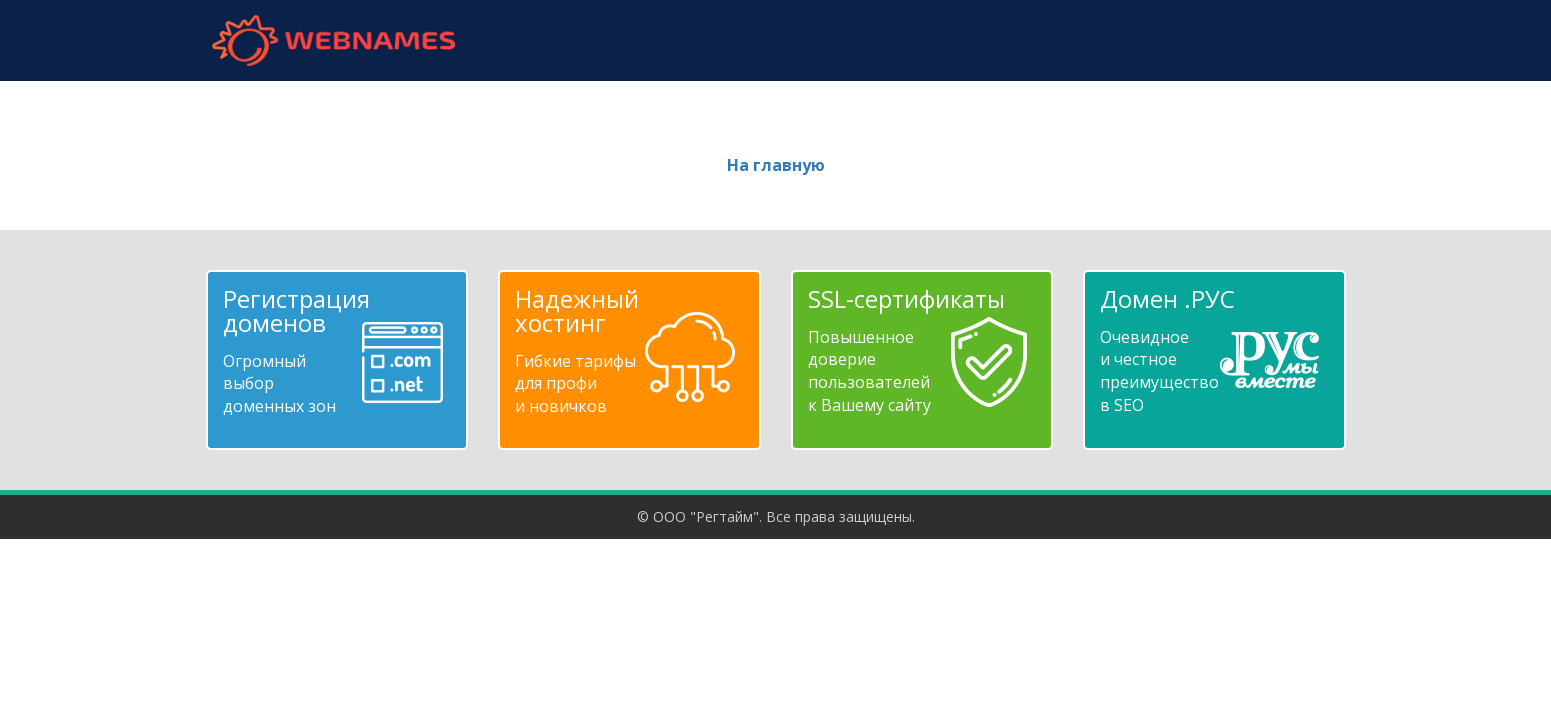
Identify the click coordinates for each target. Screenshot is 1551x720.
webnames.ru (334, 40)
